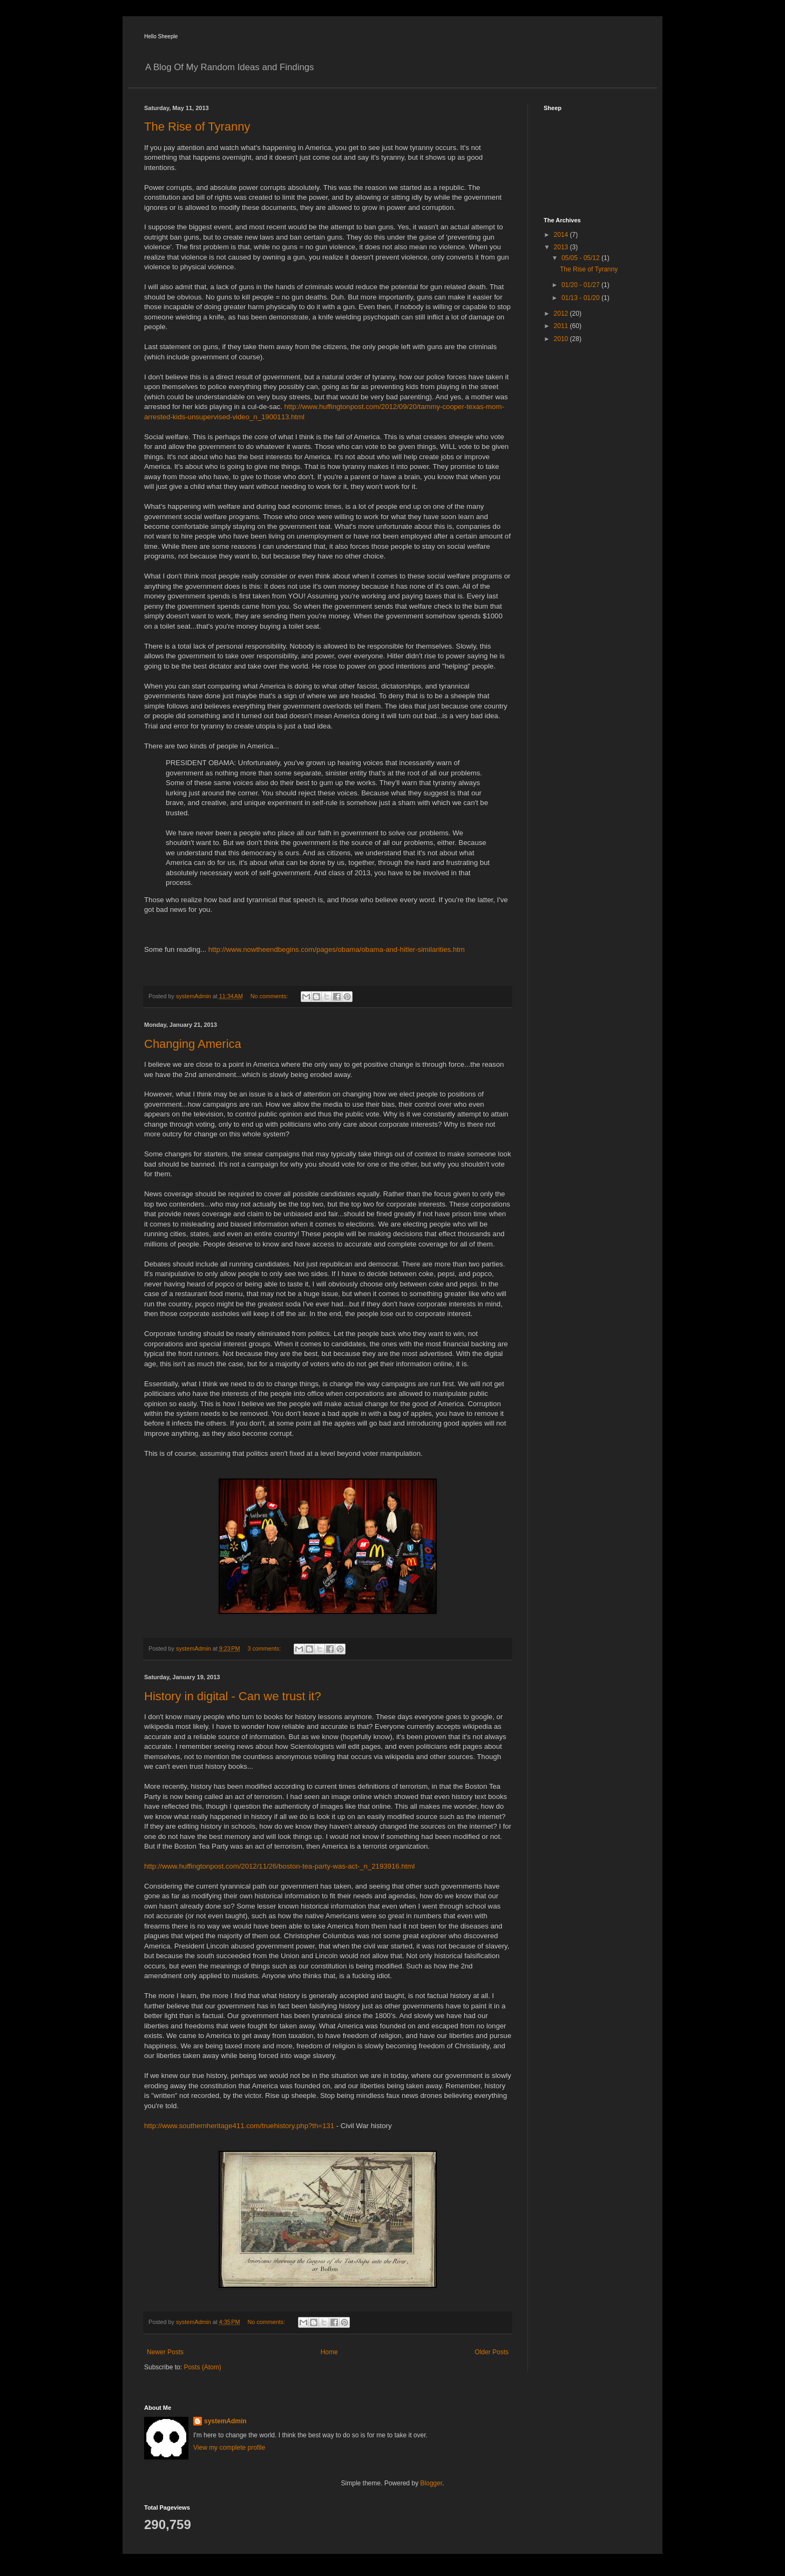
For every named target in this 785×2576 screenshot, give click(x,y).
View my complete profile (229, 2447)
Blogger (431, 2483)
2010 (562, 339)
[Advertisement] (587, 522)
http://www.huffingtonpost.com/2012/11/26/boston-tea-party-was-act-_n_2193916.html (279, 1866)
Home (329, 2352)
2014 (562, 234)
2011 (562, 326)
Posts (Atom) (202, 2367)
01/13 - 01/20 (581, 298)
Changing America (192, 1044)
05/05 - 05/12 (581, 258)
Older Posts (492, 2352)
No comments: (270, 996)
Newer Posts (165, 2352)
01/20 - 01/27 (581, 285)
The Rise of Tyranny (197, 126)
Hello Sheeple (161, 36)
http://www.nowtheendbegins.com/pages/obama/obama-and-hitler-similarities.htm (336, 949)
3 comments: (264, 1648)
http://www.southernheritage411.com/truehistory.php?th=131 (239, 2126)
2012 (562, 313)
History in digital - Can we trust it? (232, 1696)
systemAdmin (225, 2421)
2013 (562, 247)
